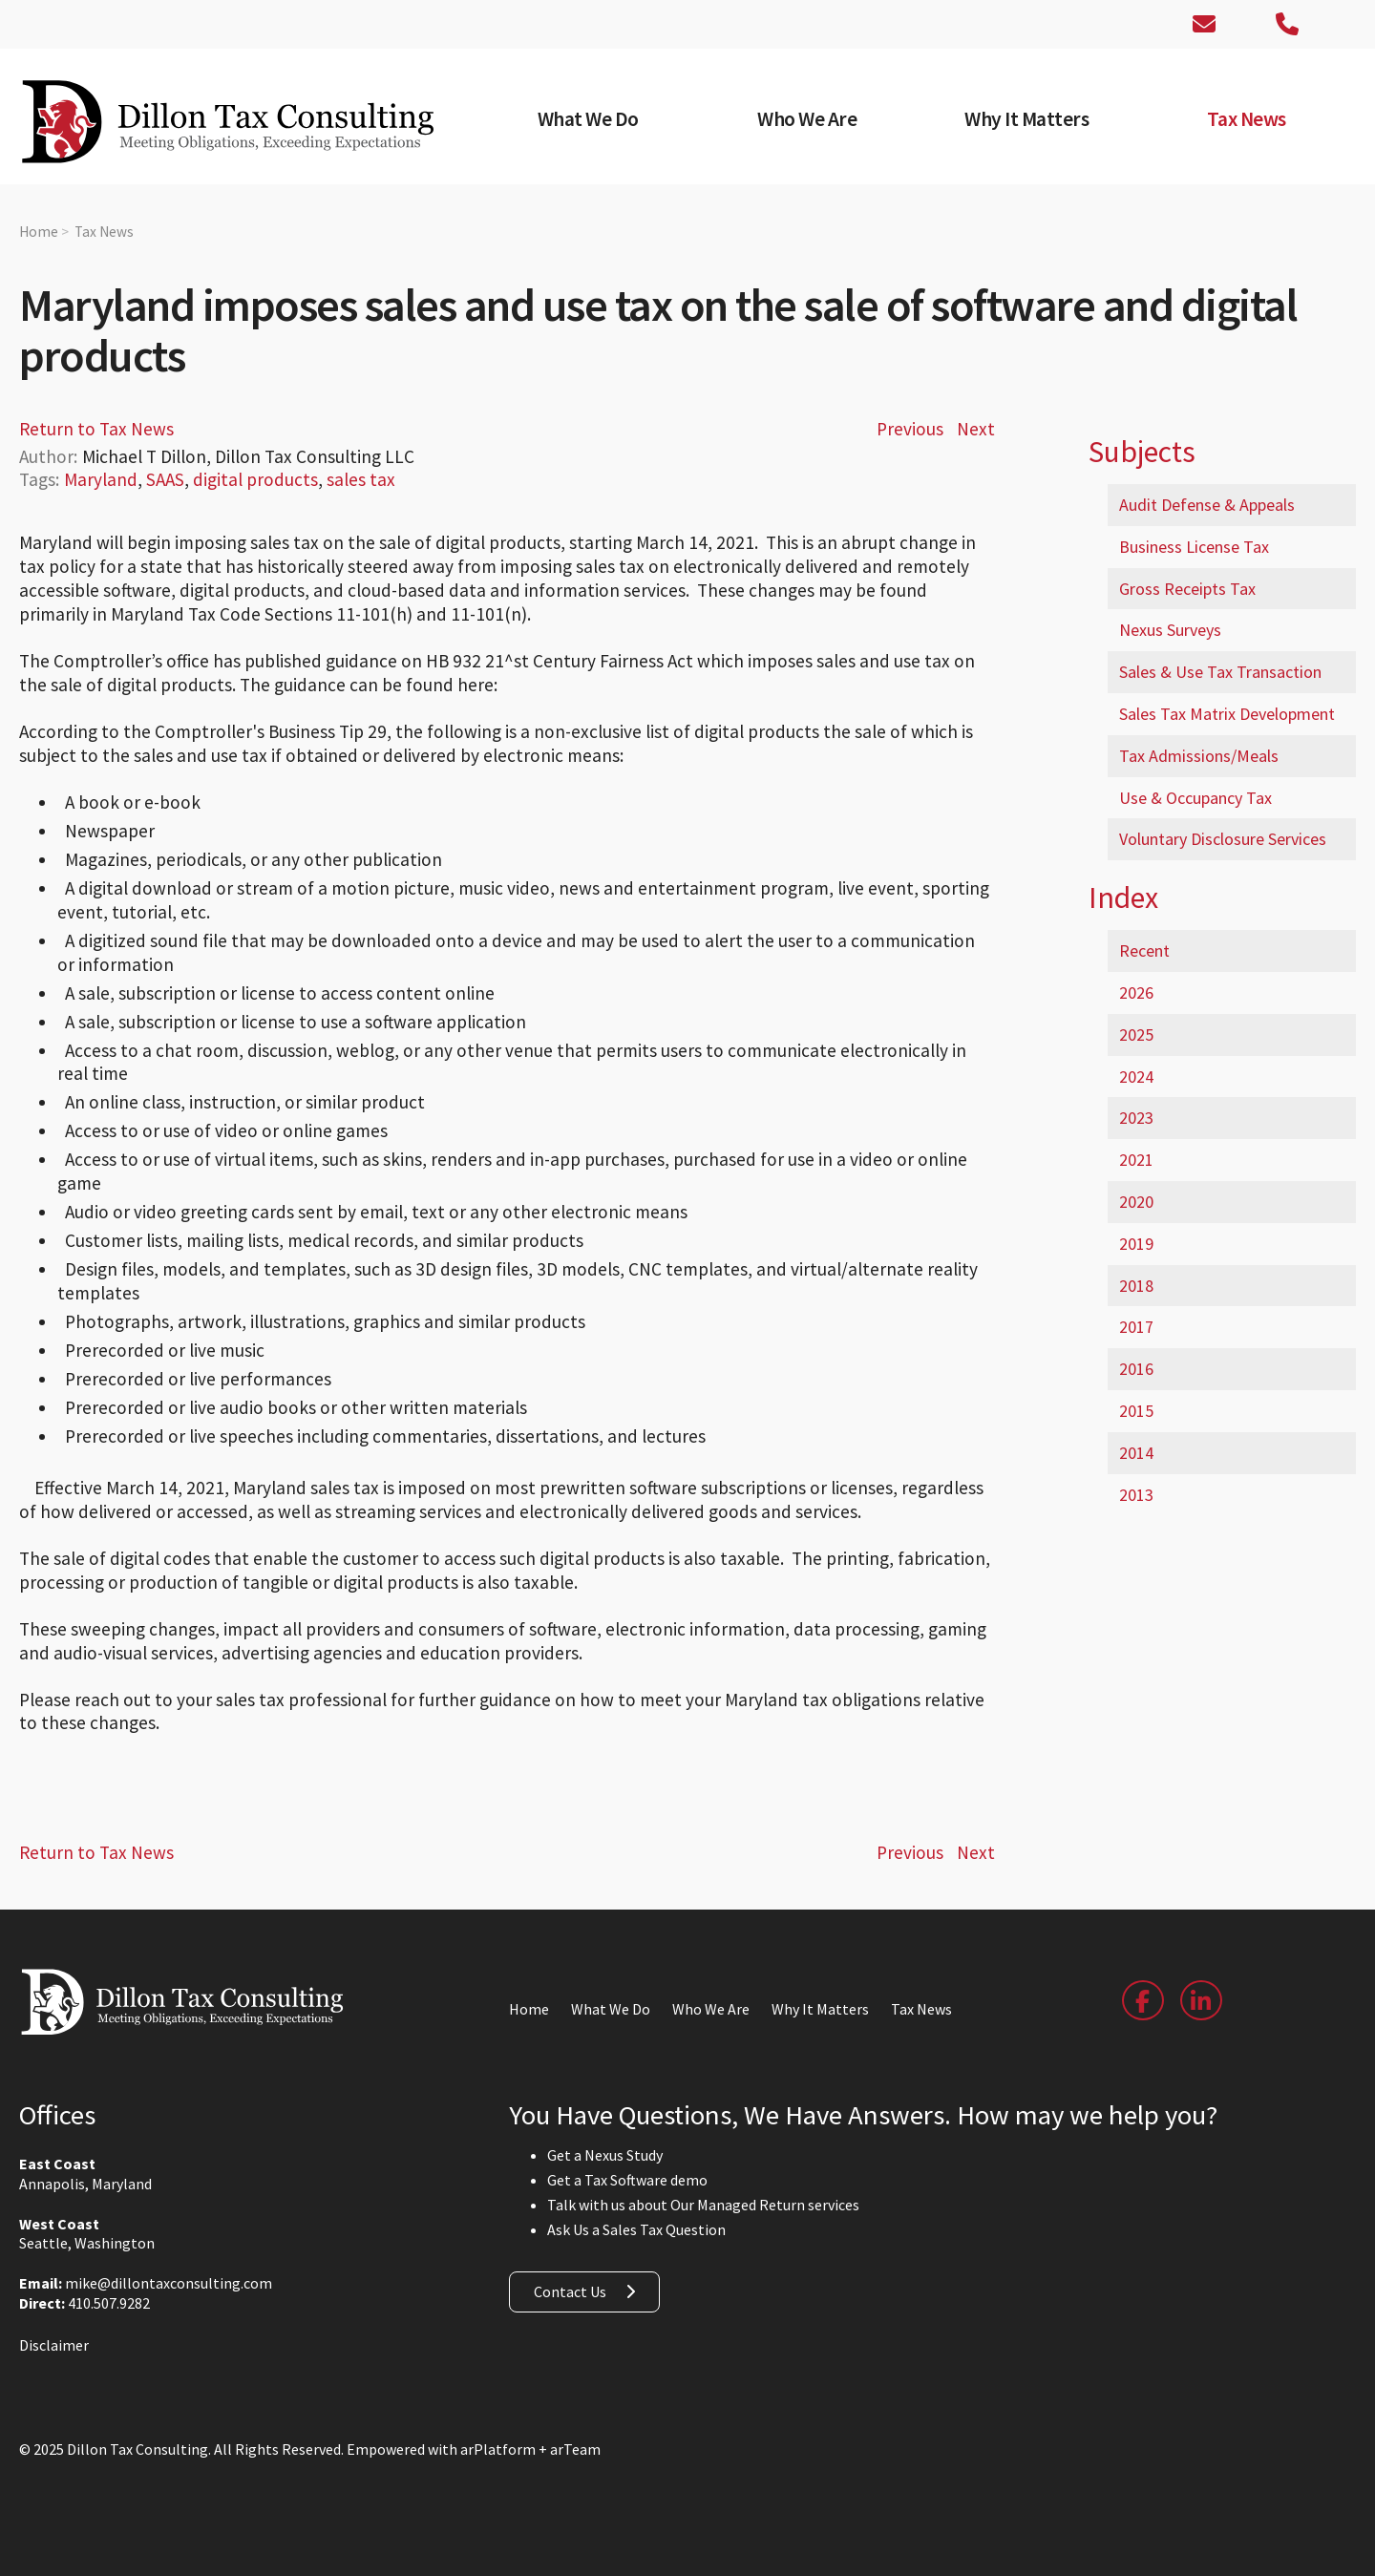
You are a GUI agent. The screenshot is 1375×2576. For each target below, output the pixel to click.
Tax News (104, 231)
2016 (1136, 1369)
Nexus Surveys (1170, 630)
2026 (1136, 992)
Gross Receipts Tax (1187, 589)
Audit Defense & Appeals (1207, 505)
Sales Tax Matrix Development (1227, 714)
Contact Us (570, 2291)
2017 (1136, 1327)
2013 (1136, 1495)
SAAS (165, 479)
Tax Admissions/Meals (1199, 756)
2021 (1136, 1160)
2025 (1136, 1034)
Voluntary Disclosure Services (1222, 839)
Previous (910, 428)
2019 (1136, 1244)
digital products (255, 479)
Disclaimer (54, 2344)
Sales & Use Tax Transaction (1220, 672)
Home (38, 231)
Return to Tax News (96, 428)
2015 (1136, 1411)
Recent (1144, 950)
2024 (1136, 1076)
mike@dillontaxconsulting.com (168, 2282)
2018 (1136, 1286)
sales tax (361, 479)
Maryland (101, 479)
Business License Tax (1194, 547)
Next (976, 428)
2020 (1136, 1202)
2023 (1136, 1118)
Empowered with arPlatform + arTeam (474, 2449)
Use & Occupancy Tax (1195, 798)
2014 (1136, 1453)
